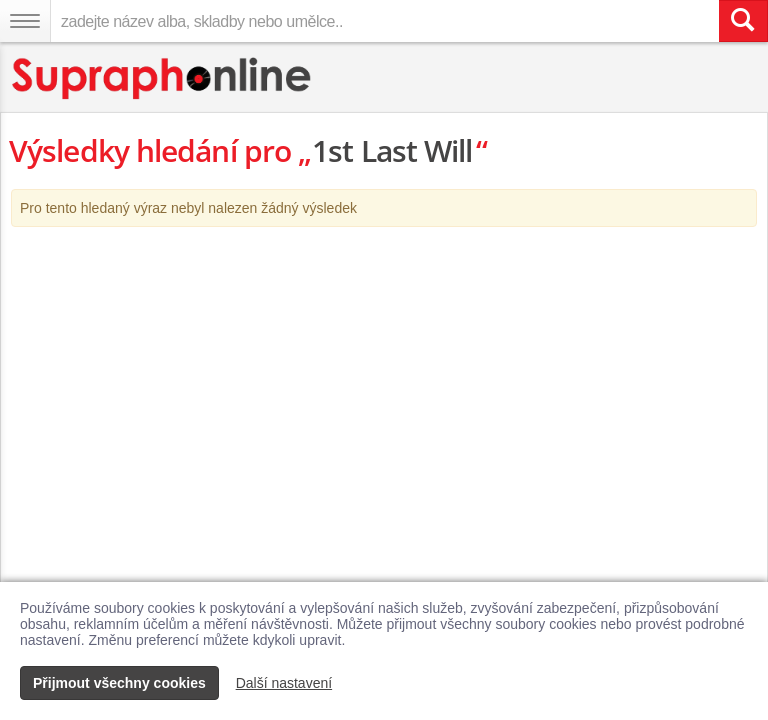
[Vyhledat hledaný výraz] (743, 21)
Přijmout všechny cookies (119, 683)
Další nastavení (284, 683)
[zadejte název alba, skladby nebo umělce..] (384, 21)
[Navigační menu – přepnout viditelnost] (25, 21)
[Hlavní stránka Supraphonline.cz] (162, 78)
